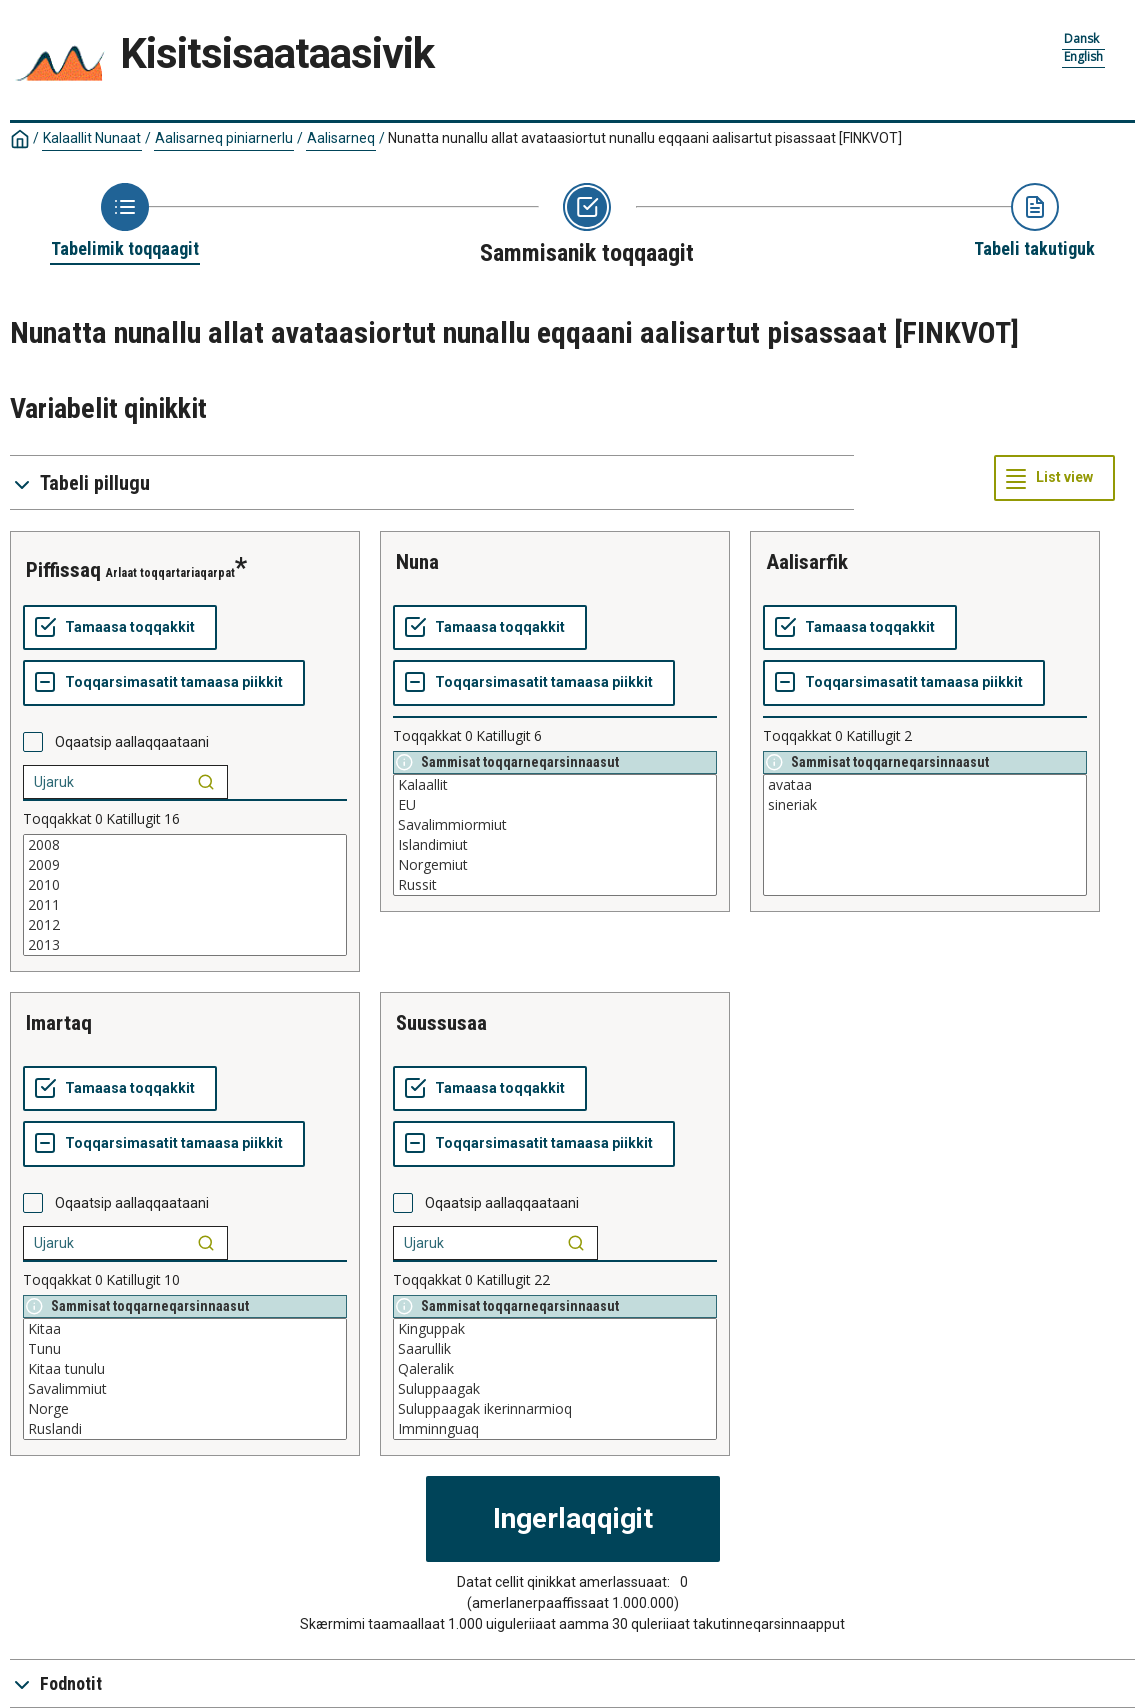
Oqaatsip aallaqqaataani (132, 742)
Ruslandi (185, 1429)
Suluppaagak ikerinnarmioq (555, 1409)
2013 (185, 945)
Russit (555, 885)
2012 (185, 925)
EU (555, 805)
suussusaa (441, 1023)
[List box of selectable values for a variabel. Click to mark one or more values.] (185, 895)
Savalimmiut (185, 1389)
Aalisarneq (341, 138)
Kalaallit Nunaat (92, 138)
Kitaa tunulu (185, 1369)
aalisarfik (807, 562)
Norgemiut (555, 865)
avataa (925, 785)
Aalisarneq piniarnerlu (224, 138)
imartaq (59, 1023)
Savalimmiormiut (555, 825)
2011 (185, 905)
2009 (185, 865)
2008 (185, 845)
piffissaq (63, 570)
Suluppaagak (555, 1389)
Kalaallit (555, 785)
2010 (185, 885)
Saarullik (555, 1349)
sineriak (925, 805)
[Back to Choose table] (125, 222)
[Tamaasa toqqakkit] (120, 628)
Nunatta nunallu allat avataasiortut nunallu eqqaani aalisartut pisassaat (645, 138)
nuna (417, 562)
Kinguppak (555, 1329)
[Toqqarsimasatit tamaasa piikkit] (164, 683)
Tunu (185, 1349)
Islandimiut (555, 845)
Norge (185, 1409)
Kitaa (185, 1329)
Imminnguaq (555, 1429)
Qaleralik (555, 1369)
